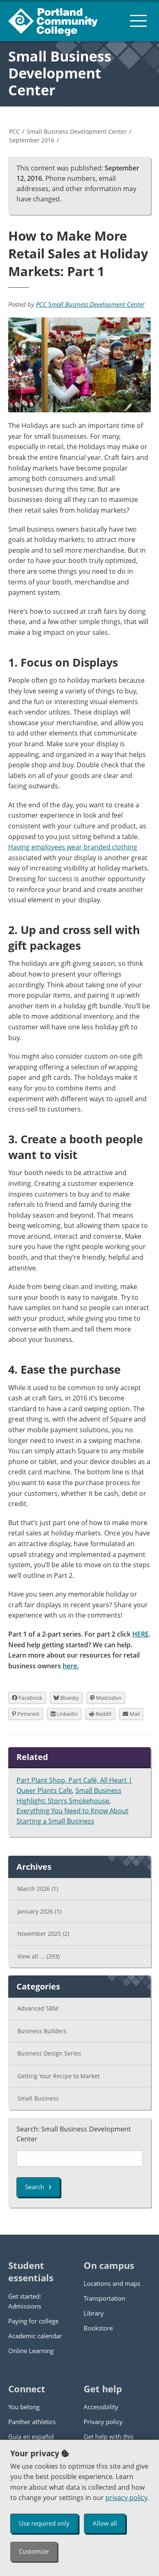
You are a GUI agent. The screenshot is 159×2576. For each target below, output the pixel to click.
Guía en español (31, 2436)
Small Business (38, 2098)
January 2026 (39, 1911)
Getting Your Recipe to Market (58, 2076)
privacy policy (126, 2497)
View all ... (38, 1956)
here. (71, 1665)
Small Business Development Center (59, 73)
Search (38, 2187)
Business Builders (42, 2031)
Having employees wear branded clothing (72, 847)
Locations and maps (112, 2283)
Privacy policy (103, 2422)
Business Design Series (49, 2053)
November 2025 (43, 1933)
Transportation (104, 2298)
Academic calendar (35, 2336)
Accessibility (101, 2407)
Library (94, 2313)
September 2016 (31, 140)
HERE (140, 1634)
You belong (24, 2407)
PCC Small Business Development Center (90, 304)
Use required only (44, 2523)
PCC (14, 131)
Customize (34, 2551)
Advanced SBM (37, 2008)
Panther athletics (32, 2422)
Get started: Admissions (24, 2301)
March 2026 (37, 1888)
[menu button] (138, 20)
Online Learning (31, 2351)
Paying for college (33, 2321)
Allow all (105, 2523)
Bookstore (98, 2328)
